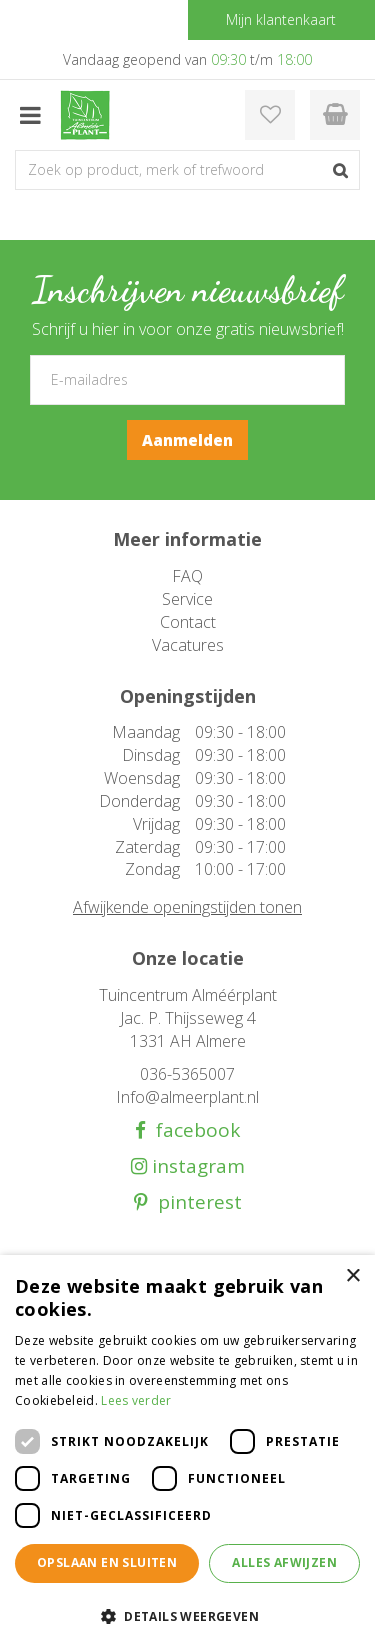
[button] (187, 1615)
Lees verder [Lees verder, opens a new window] (136, 1400)
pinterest (195, 1202)
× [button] (352, 1276)
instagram (196, 1166)
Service (187, 599)
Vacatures (188, 645)
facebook (193, 1130)
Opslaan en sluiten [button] (107, 1562)
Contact (188, 622)
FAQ (187, 576)
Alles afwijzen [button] (284, 1562)
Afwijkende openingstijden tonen (187, 907)
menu (30, 115)
